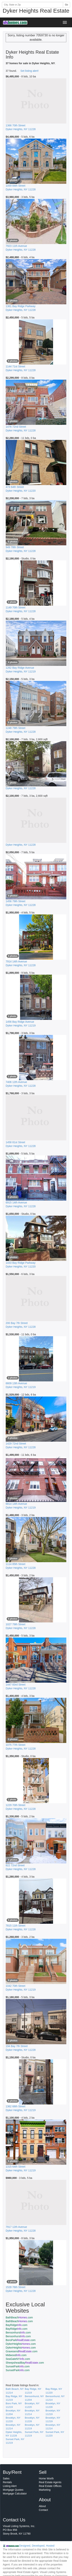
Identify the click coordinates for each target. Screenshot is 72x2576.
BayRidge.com (16, 2324)
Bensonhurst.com (18, 2332)
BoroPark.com (20, 2340)
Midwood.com (16, 2355)
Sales (6, 2478)
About (42, 2506)
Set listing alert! (29, 70)
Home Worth (46, 2478)
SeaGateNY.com (18, 2358)
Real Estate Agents (50, 2482)
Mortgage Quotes (13, 2489)
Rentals (7, 2482)
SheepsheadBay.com (25, 2362)
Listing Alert (9, 2485)
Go (66, 4)
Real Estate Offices (50, 2485)
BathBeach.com (19, 2317)
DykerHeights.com (21, 2343)
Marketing (44, 2489)
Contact (43, 2509)
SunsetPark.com (18, 2366)
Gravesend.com (21, 2351)
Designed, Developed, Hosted (36, 2545)
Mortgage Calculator (15, 2493)
